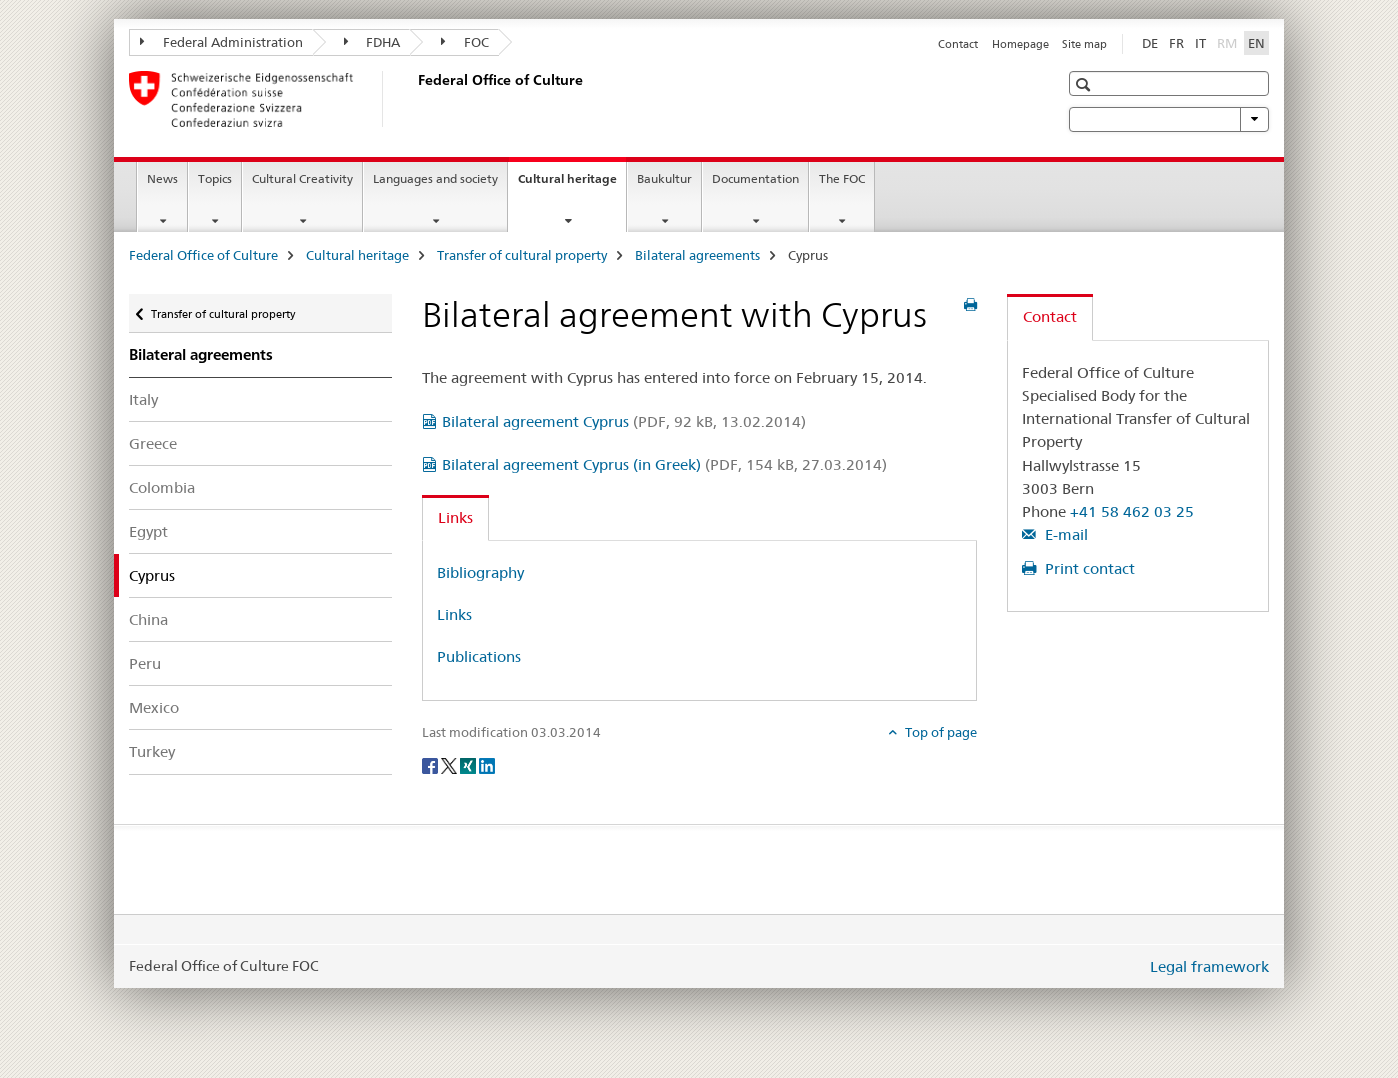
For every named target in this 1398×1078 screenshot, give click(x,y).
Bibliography (480, 572)
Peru (145, 663)
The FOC (842, 178)
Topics (215, 178)
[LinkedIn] (487, 765)
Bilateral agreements (697, 255)
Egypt (148, 531)
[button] (1085, 84)
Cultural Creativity (302, 178)
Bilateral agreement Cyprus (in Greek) (664, 464)
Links (454, 614)
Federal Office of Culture (203, 255)
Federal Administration (221, 42)
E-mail (1064, 534)
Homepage (1020, 44)
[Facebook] (431, 765)
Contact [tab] (1050, 316)
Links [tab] (455, 517)
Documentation (755, 178)
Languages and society (435, 178)
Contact (958, 44)
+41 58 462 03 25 (1132, 511)
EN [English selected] (1256, 43)
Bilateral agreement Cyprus (624, 421)
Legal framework (1209, 966)
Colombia (162, 487)
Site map (1084, 44)
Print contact (1088, 568)
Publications (479, 656)
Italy (143, 399)
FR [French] (1176, 43)
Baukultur (664, 178)
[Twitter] (450, 765)
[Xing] (469, 765)
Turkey (152, 751)
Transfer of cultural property (522, 255)
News (162, 178)
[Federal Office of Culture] (414, 99)
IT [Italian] (1200, 43)
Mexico (154, 707)
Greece (153, 443)
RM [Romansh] (1229, 42)
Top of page (939, 732)
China (148, 619)
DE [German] (1150, 43)
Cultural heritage (572, 185)
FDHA (372, 42)
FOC (465, 42)
